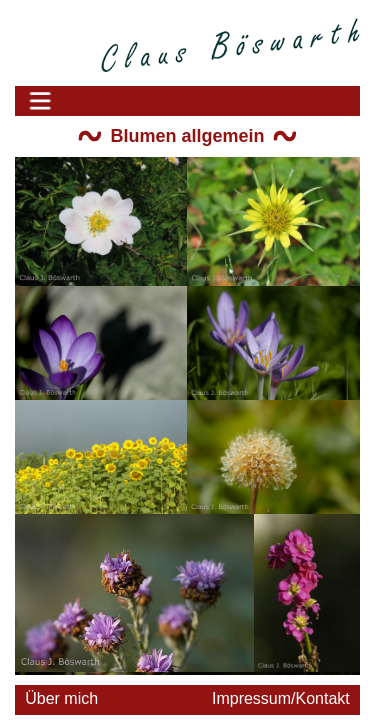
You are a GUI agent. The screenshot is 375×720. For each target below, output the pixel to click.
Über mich (61, 698)
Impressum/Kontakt (281, 698)
